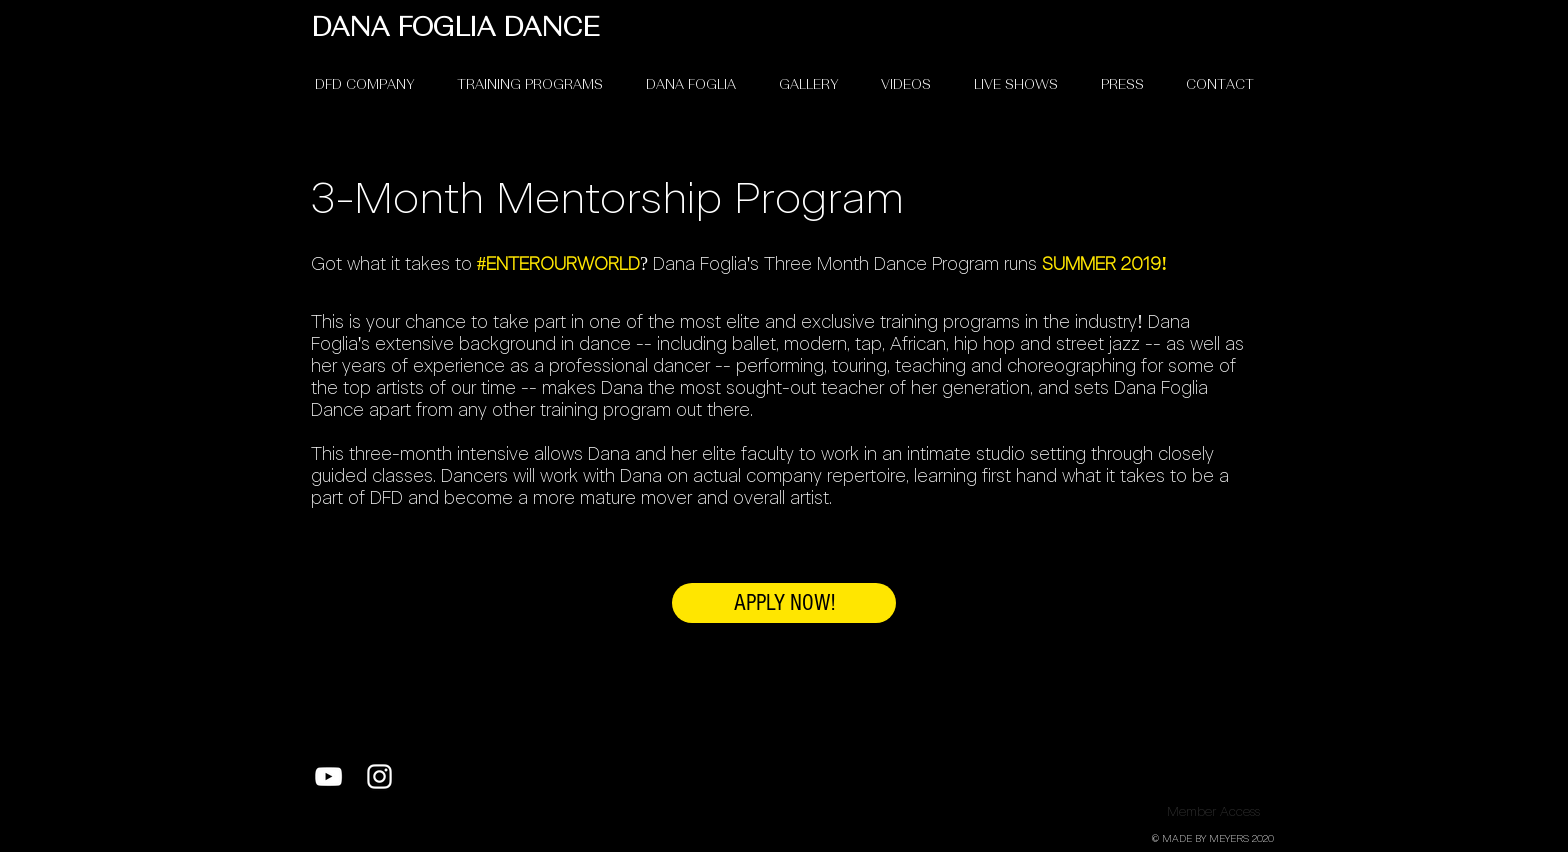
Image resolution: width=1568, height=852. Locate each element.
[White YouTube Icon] (328, 776)
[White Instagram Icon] (379, 776)
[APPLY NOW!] (784, 603)
